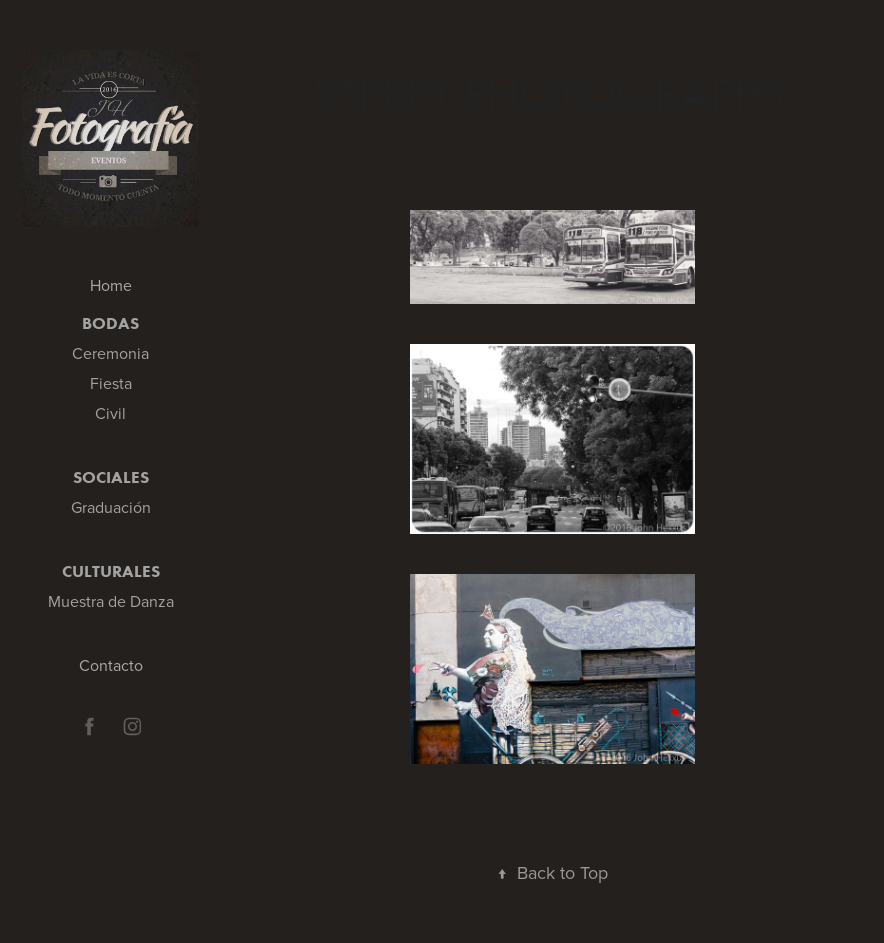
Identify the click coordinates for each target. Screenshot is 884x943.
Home (111, 285)
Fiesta (111, 383)
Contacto (111, 665)
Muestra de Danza (111, 601)
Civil (110, 413)
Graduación (111, 507)
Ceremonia (110, 353)
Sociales (111, 477)
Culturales (111, 571)
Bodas (110, 323)
